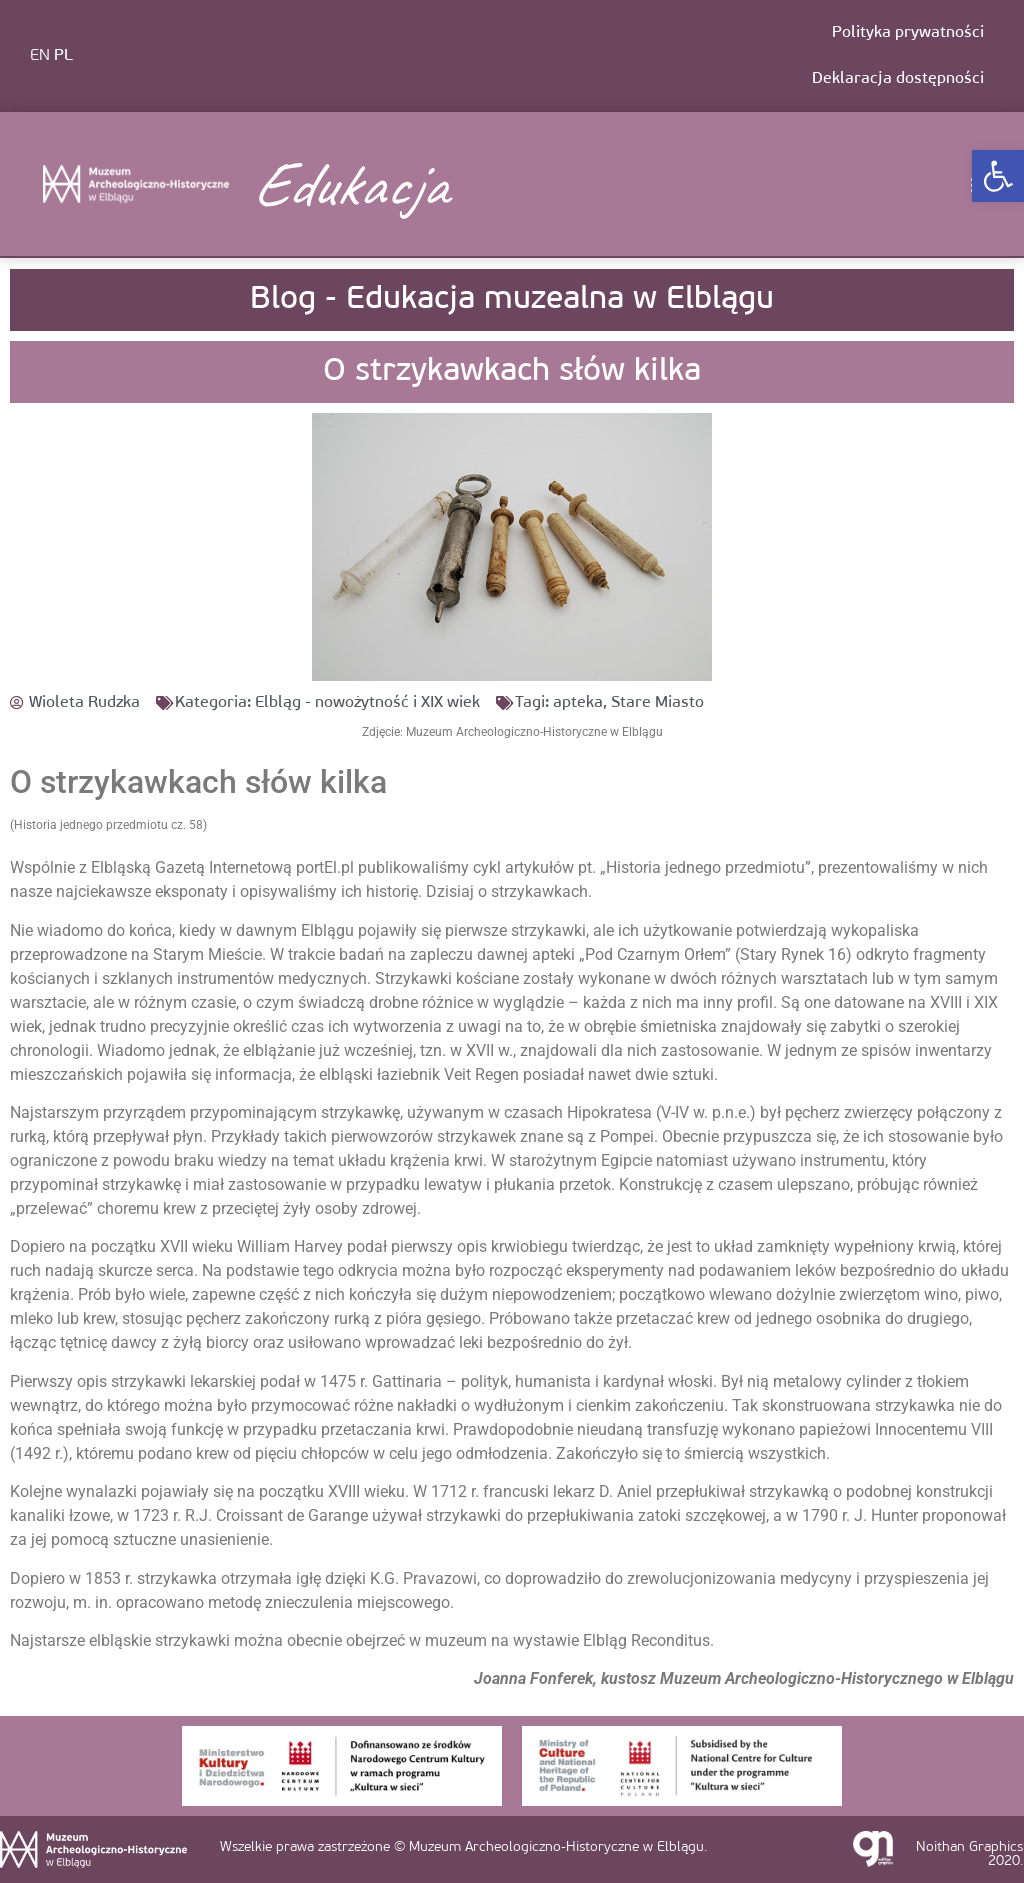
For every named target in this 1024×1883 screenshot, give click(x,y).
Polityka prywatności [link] (908, 33)
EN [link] (40, 56)
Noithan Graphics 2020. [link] (969, 1854)
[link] (998, 176)
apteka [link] (578, 703)
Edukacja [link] (349, 184)
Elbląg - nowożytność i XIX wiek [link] (367, 703)
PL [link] (63, 56)
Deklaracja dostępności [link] (898, 79)
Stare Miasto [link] (657, 703)
